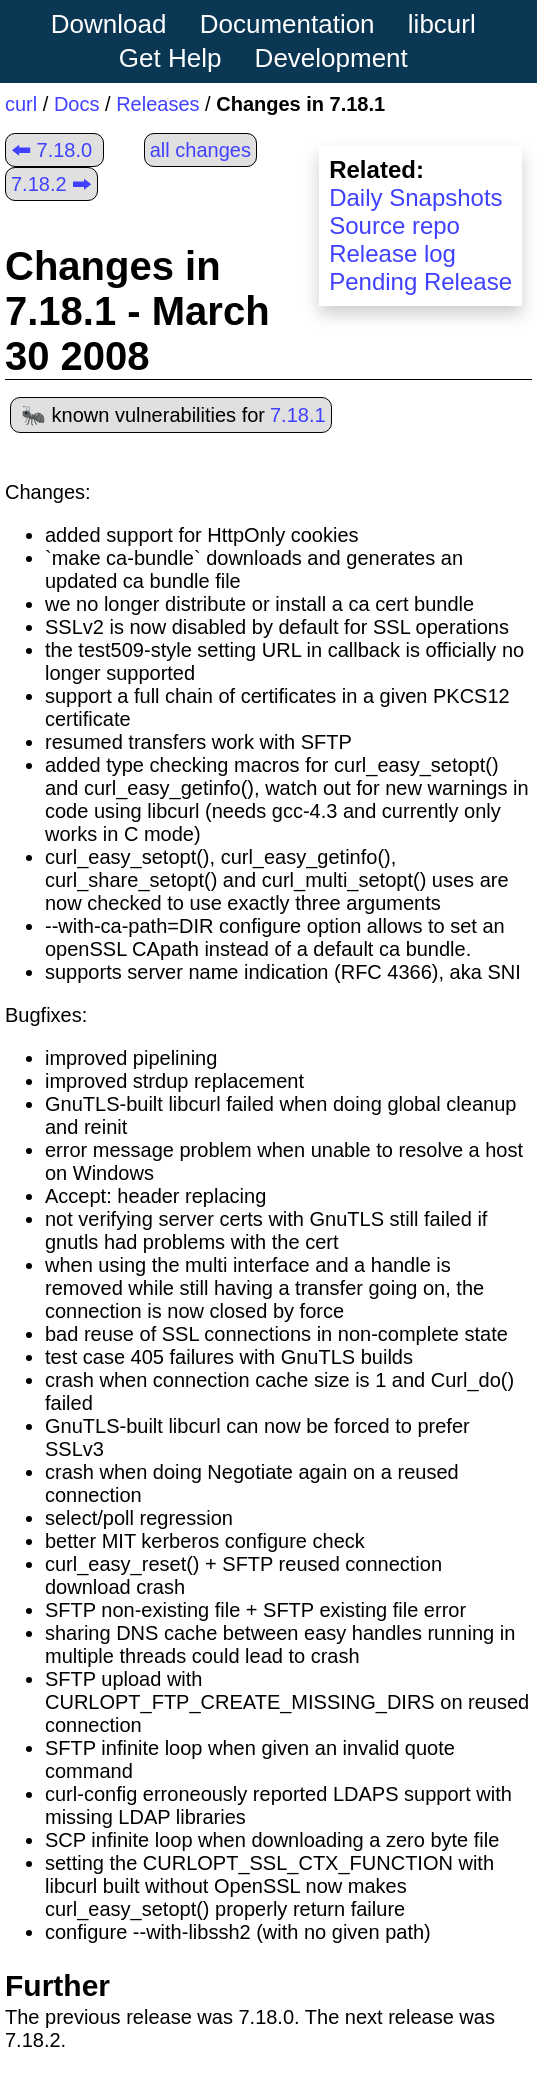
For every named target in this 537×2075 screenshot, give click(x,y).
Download (109, 24)
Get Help (170, 58)
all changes (200, 150)
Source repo (394, 225)
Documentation (287, 24)
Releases (157, 104)
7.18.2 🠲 (51, 184)
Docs (77, 104)
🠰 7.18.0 (51, 150)
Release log (392, 253)
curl (21, 104)
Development (331, 58)
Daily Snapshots (415, 197)
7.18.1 (298, 415)
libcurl (442, 24)
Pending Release (420, 281)
